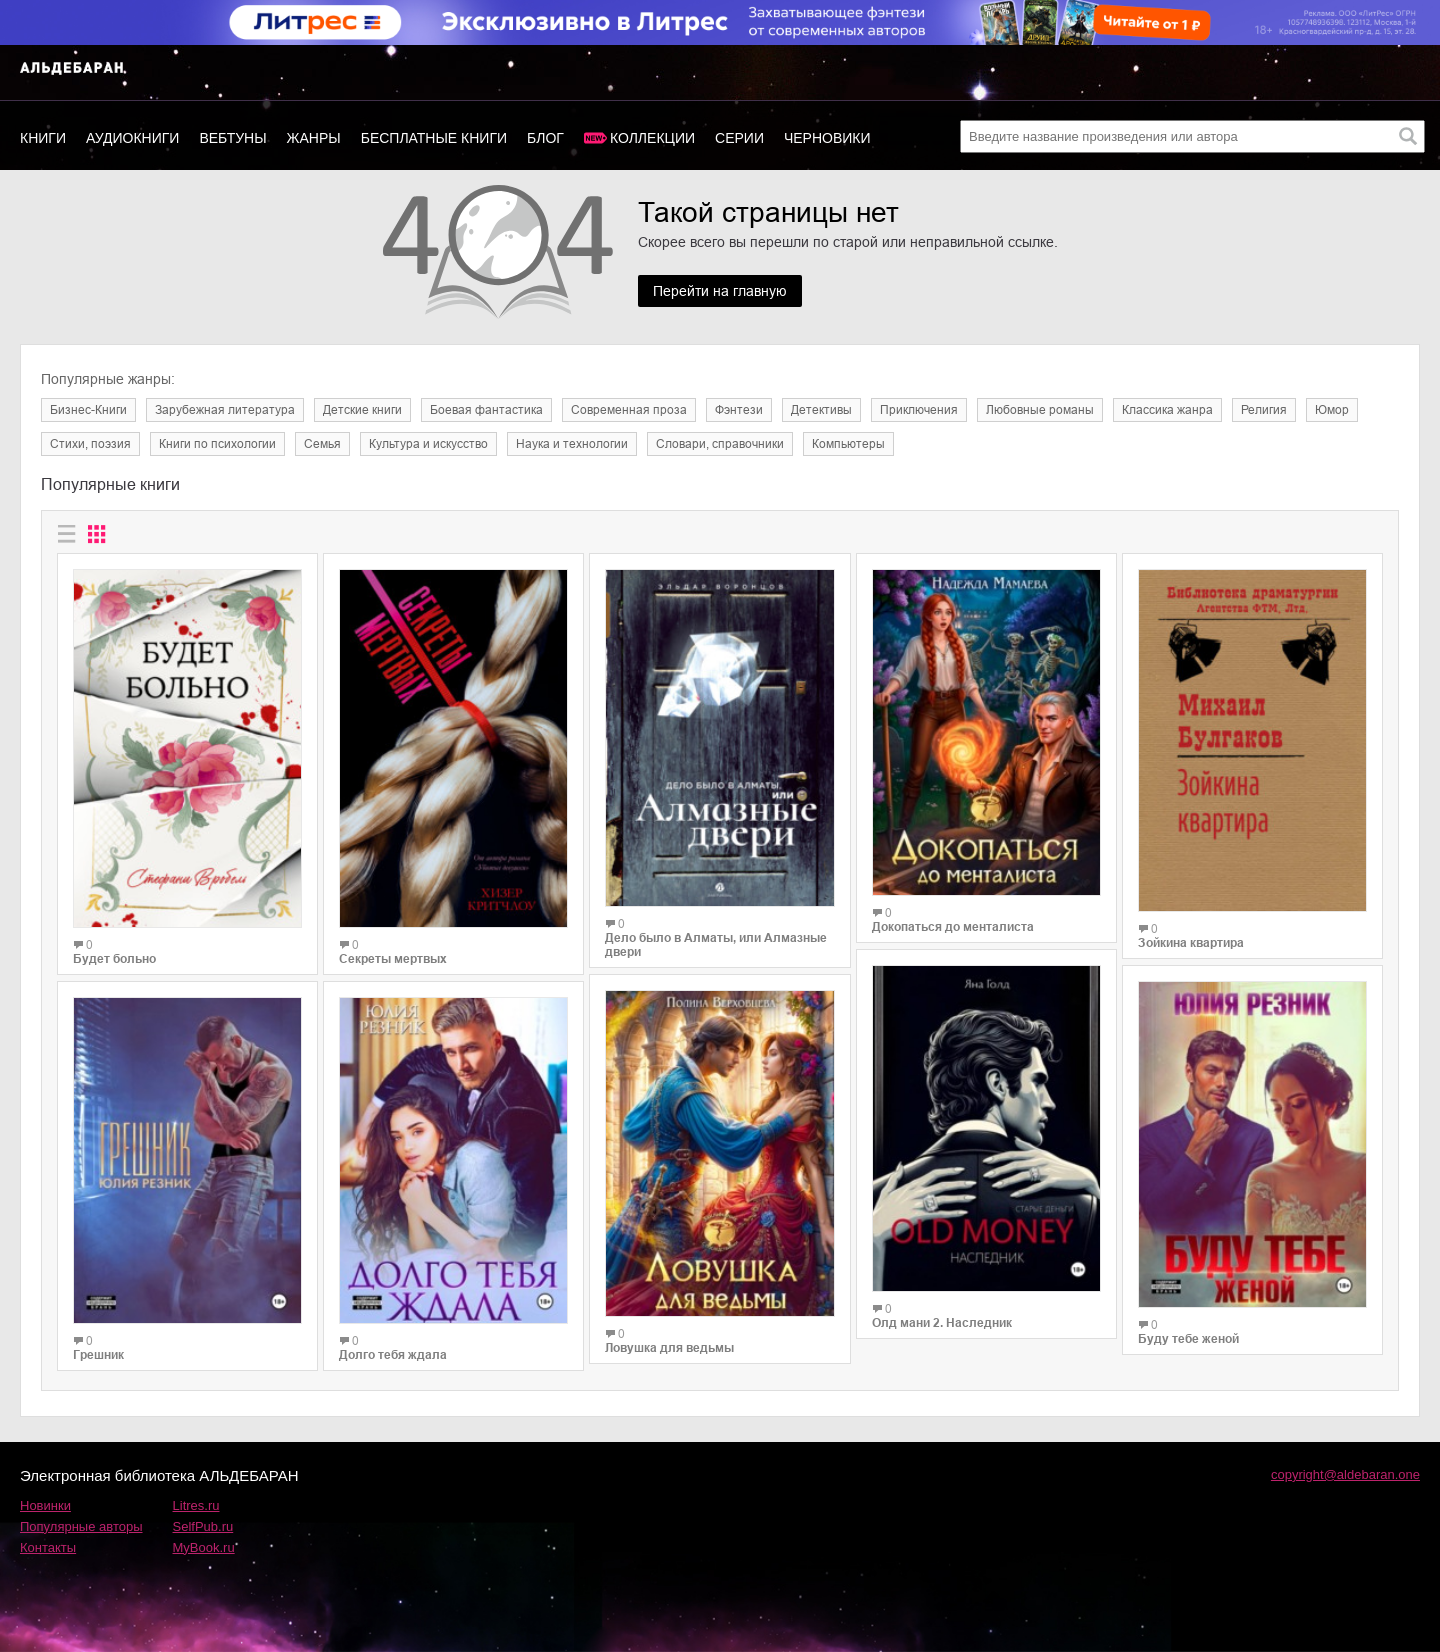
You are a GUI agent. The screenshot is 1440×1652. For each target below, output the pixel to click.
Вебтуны (232, 138)
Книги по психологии (217, 444)
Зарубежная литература (225, 410)
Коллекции (652, 138)
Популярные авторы (81, 1526)
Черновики (827, 138)
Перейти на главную (720, 291)
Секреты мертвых (393, 959)
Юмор (1332, 410)
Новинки (45, 1505)
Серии (739, 138)
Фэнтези (739, 410)
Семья (322, 444)
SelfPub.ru (203, 1526)
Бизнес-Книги (88, 410)
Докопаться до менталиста (953, 927)
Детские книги (362, 410)
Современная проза (629, 410)
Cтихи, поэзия (90, 444)
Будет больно (114, 959)
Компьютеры (848, 444)
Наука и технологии (572, 444)
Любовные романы (1040, 410)
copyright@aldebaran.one (1345, 1474)
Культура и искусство (428, 444)
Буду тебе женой (1188, 1339)
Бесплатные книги (434, 138)
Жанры (314, 138)
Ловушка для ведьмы (669, 1348)
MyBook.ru (204, 1547)
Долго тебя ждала (393, 1355)
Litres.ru (196, 1505)
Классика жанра (1167, 410)
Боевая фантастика (486, 410)
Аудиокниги (132, 138)
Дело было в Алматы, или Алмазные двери (716, 945)
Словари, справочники (720, 444)
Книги (43, 138)
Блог (545, 138)
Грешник (98, 1355)
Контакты (48, 1547)
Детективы (821, 410)
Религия (1264, 410)
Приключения (919, 410)
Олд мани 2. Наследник (942, 1323)
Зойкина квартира (1191, 943)
